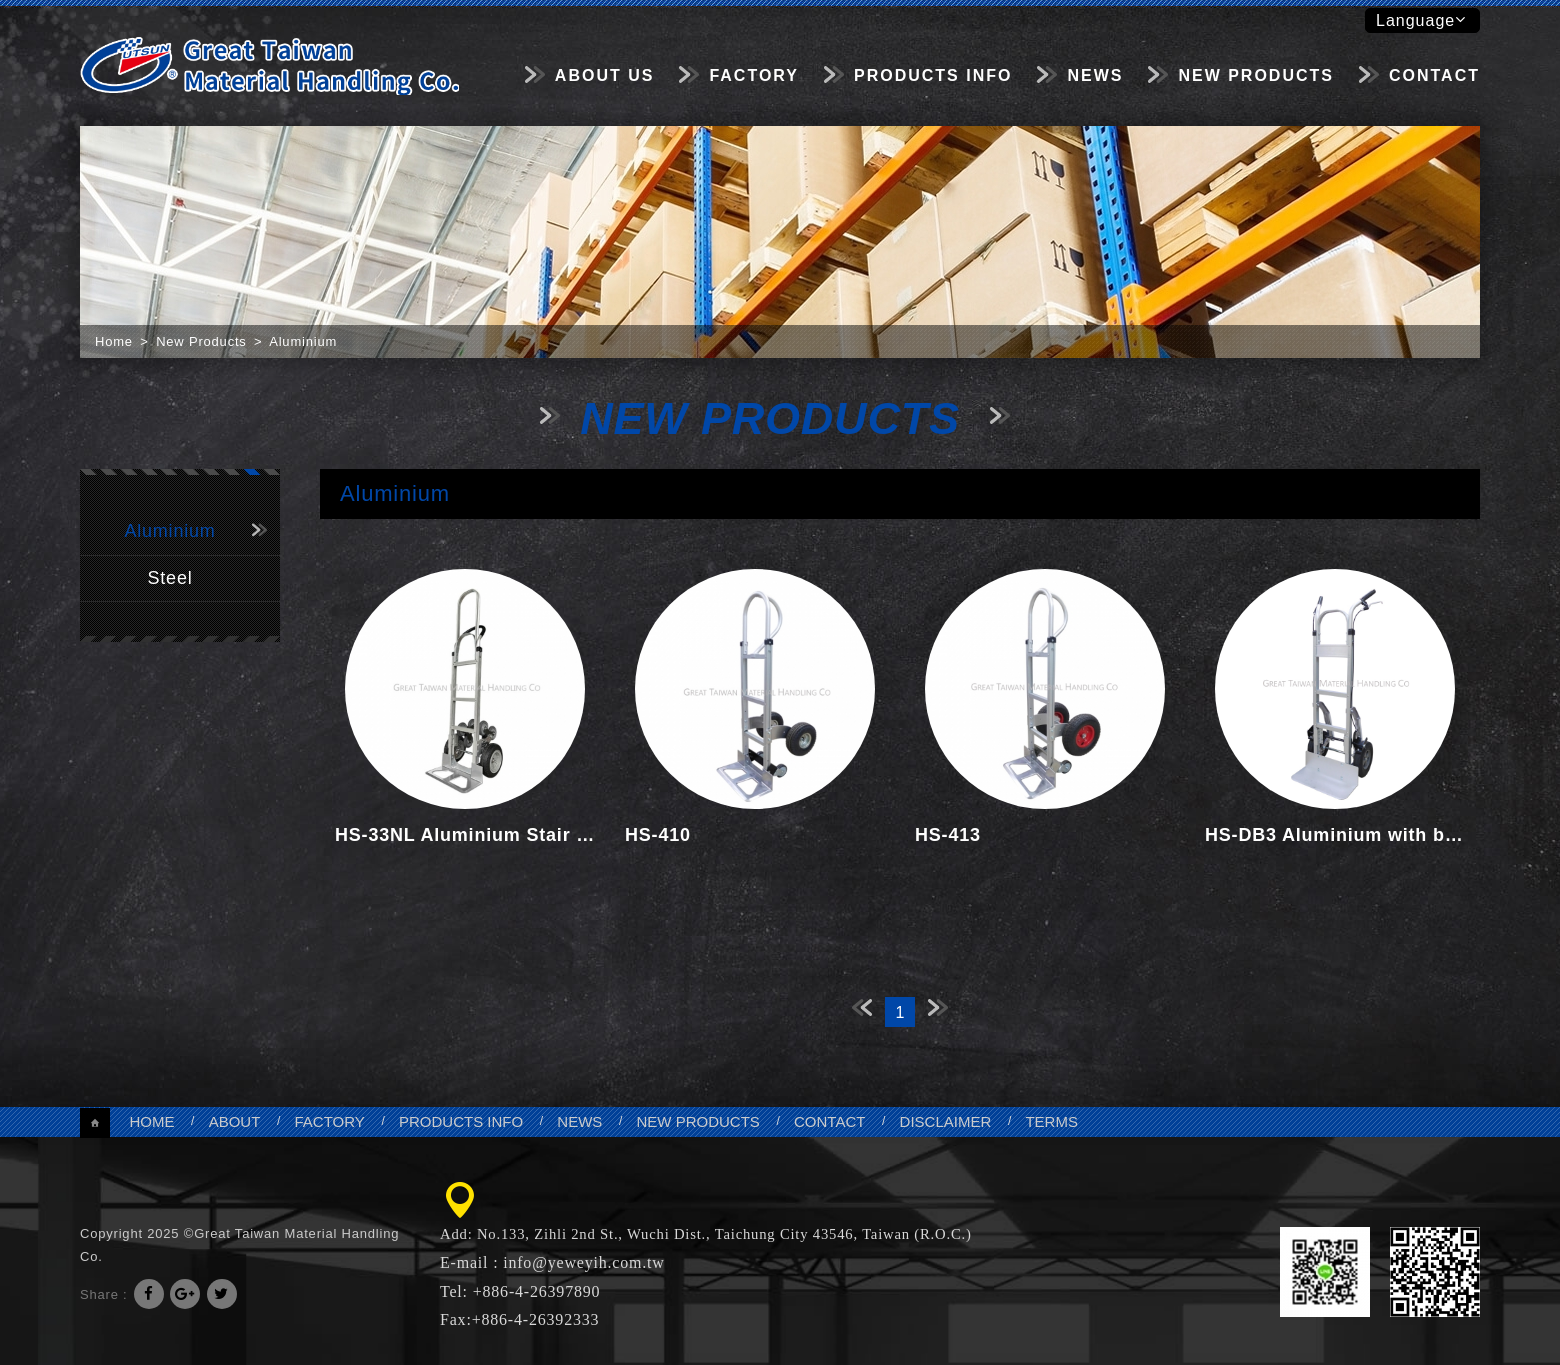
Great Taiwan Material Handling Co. (269, 65)
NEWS (1095, 75)
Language (1421, 20)
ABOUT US (605, 75)
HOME (151, 1121)
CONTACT (1434, 75)
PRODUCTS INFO (933, 75)
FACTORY (754, 75)
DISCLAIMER (946, 1121)
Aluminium (169, 531)
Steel (169, 578)
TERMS (1051, 1121)
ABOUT (235, 1121)
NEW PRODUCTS (1256, 75)
